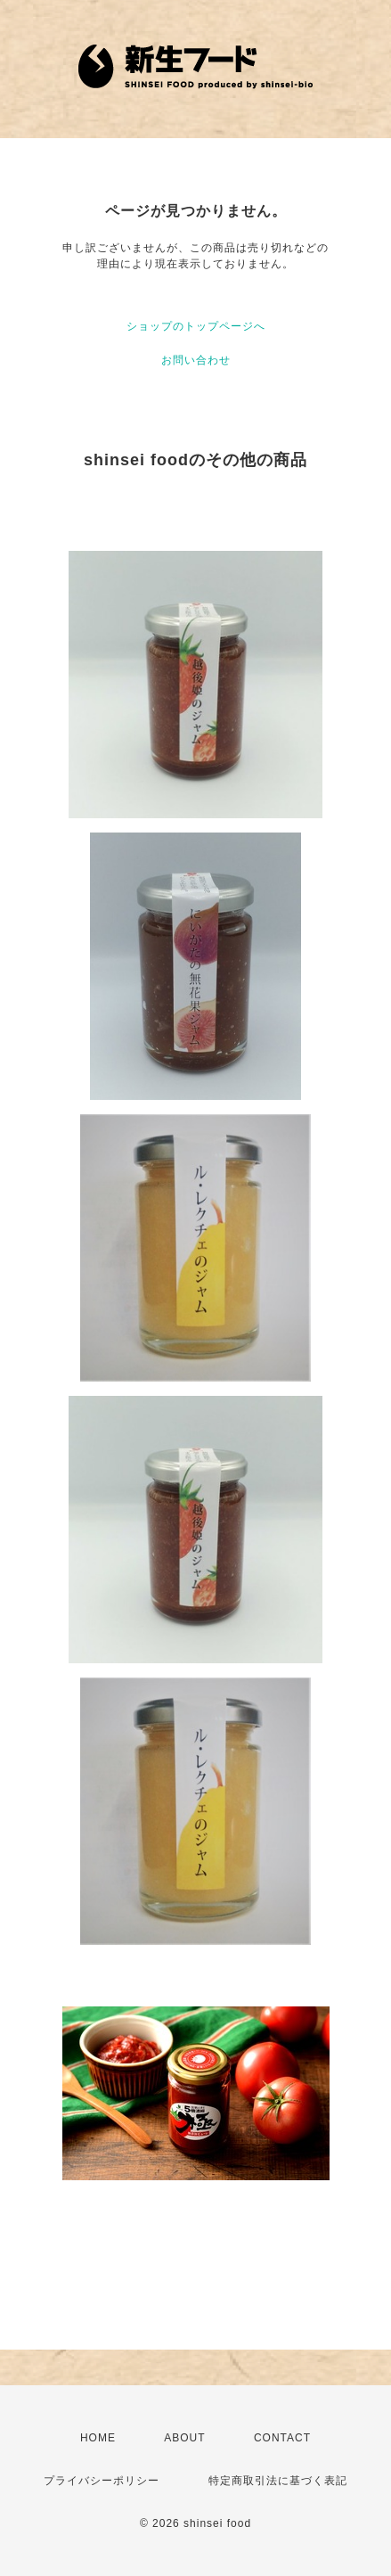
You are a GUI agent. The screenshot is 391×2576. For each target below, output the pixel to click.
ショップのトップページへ (195, 326)
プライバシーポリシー (101, 2480)
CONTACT (282, 2438)
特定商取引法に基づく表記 (277, 2480)
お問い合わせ (196, 360)
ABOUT (184, 2438)
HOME (98, 2438)
